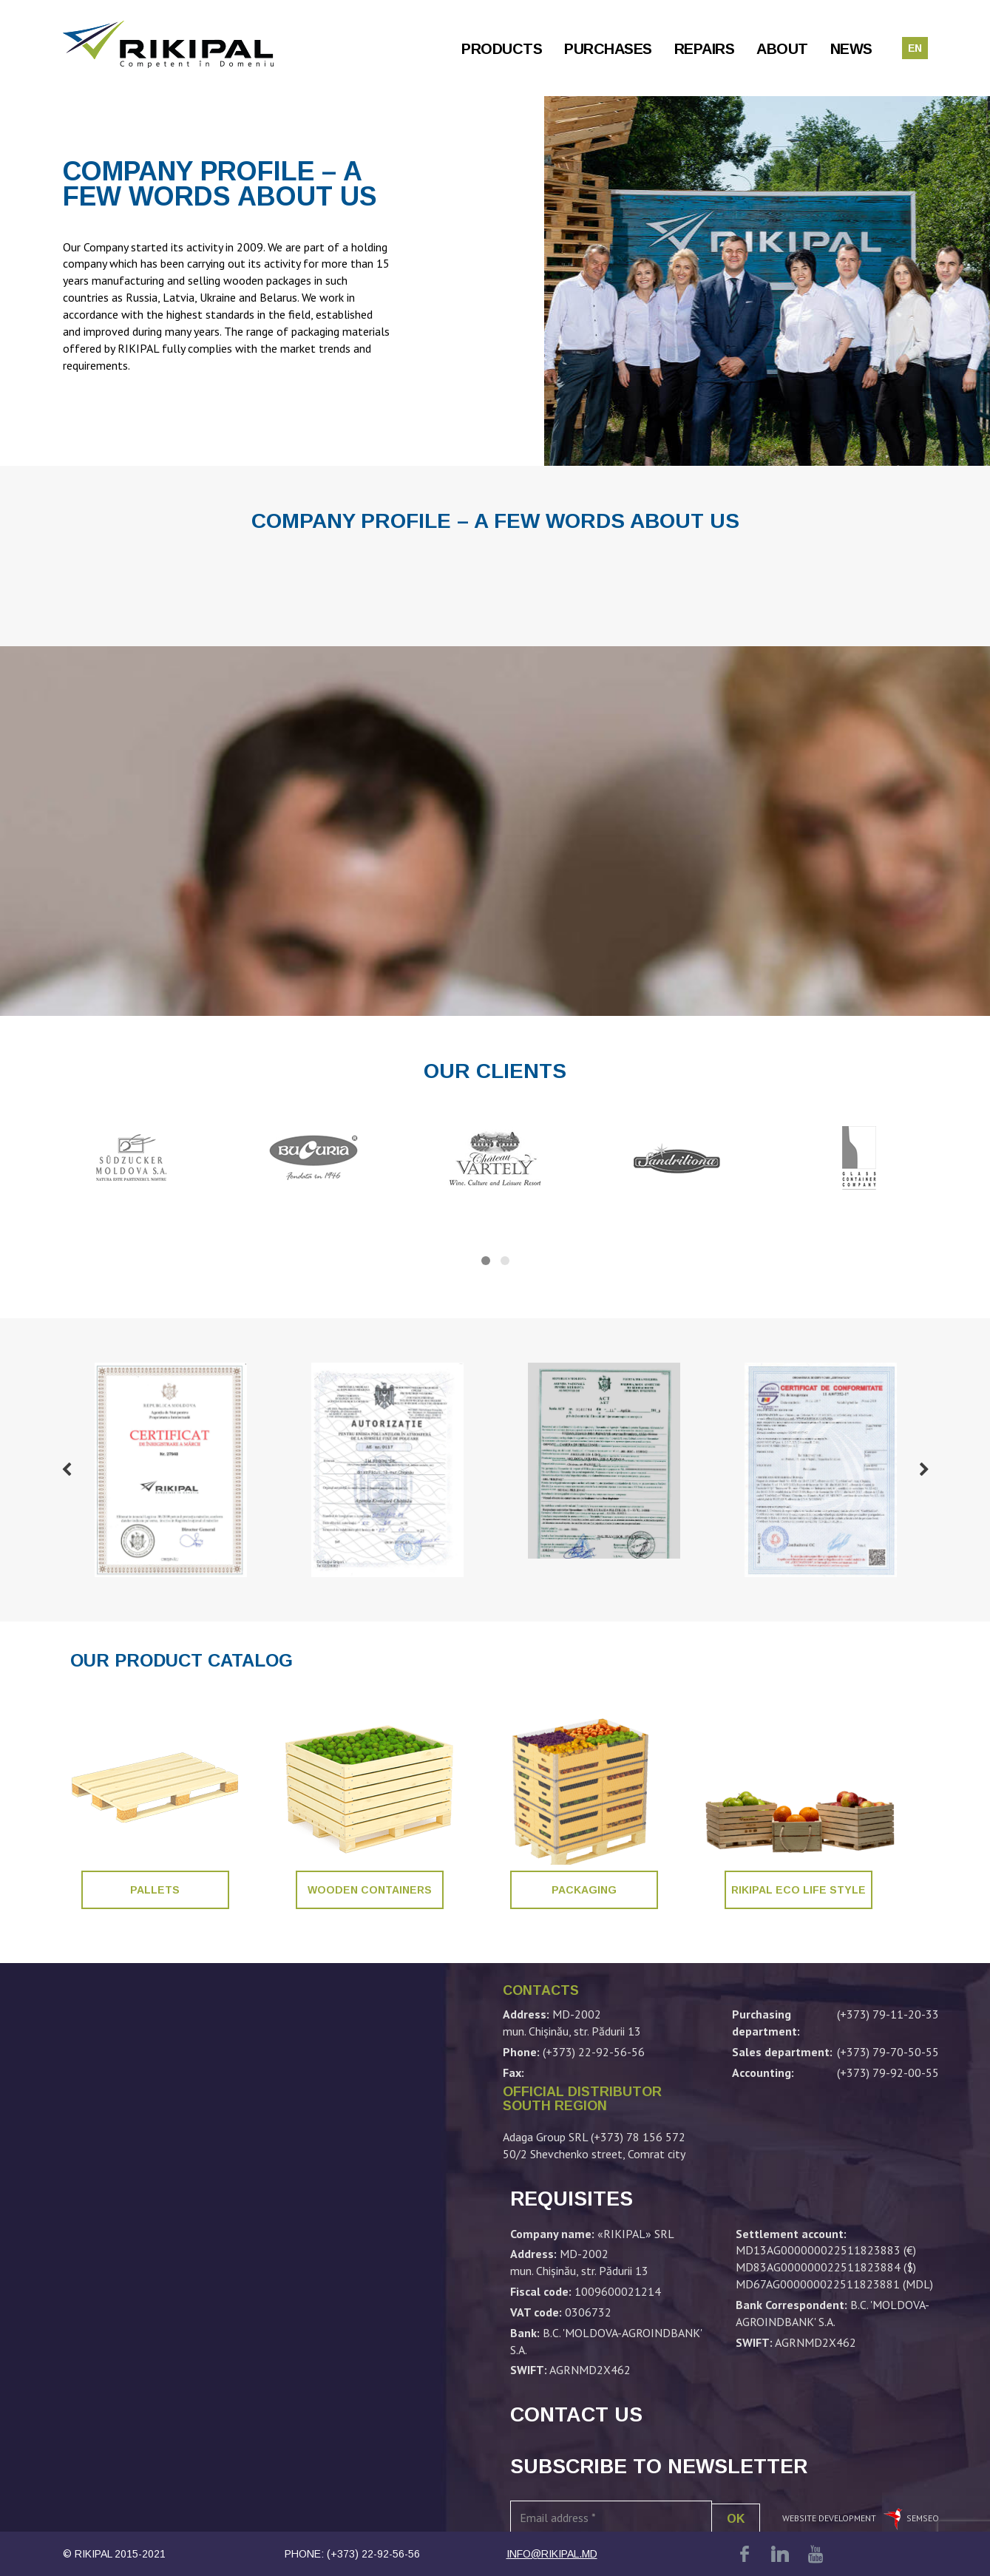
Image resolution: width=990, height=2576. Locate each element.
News (851, 49)
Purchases (608, 49)
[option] (171, 1470)
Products (501, 49)
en (915, 48)
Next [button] (924, 1469)
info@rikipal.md (551, 2554)
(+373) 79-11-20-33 (888, 2014)
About (782, 49)
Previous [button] (66, 1469)
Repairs (704, 49)
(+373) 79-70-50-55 (888, 2051)
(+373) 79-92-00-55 (888, 2072)
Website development (830, 2518)
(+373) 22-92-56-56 (373, 2554)
